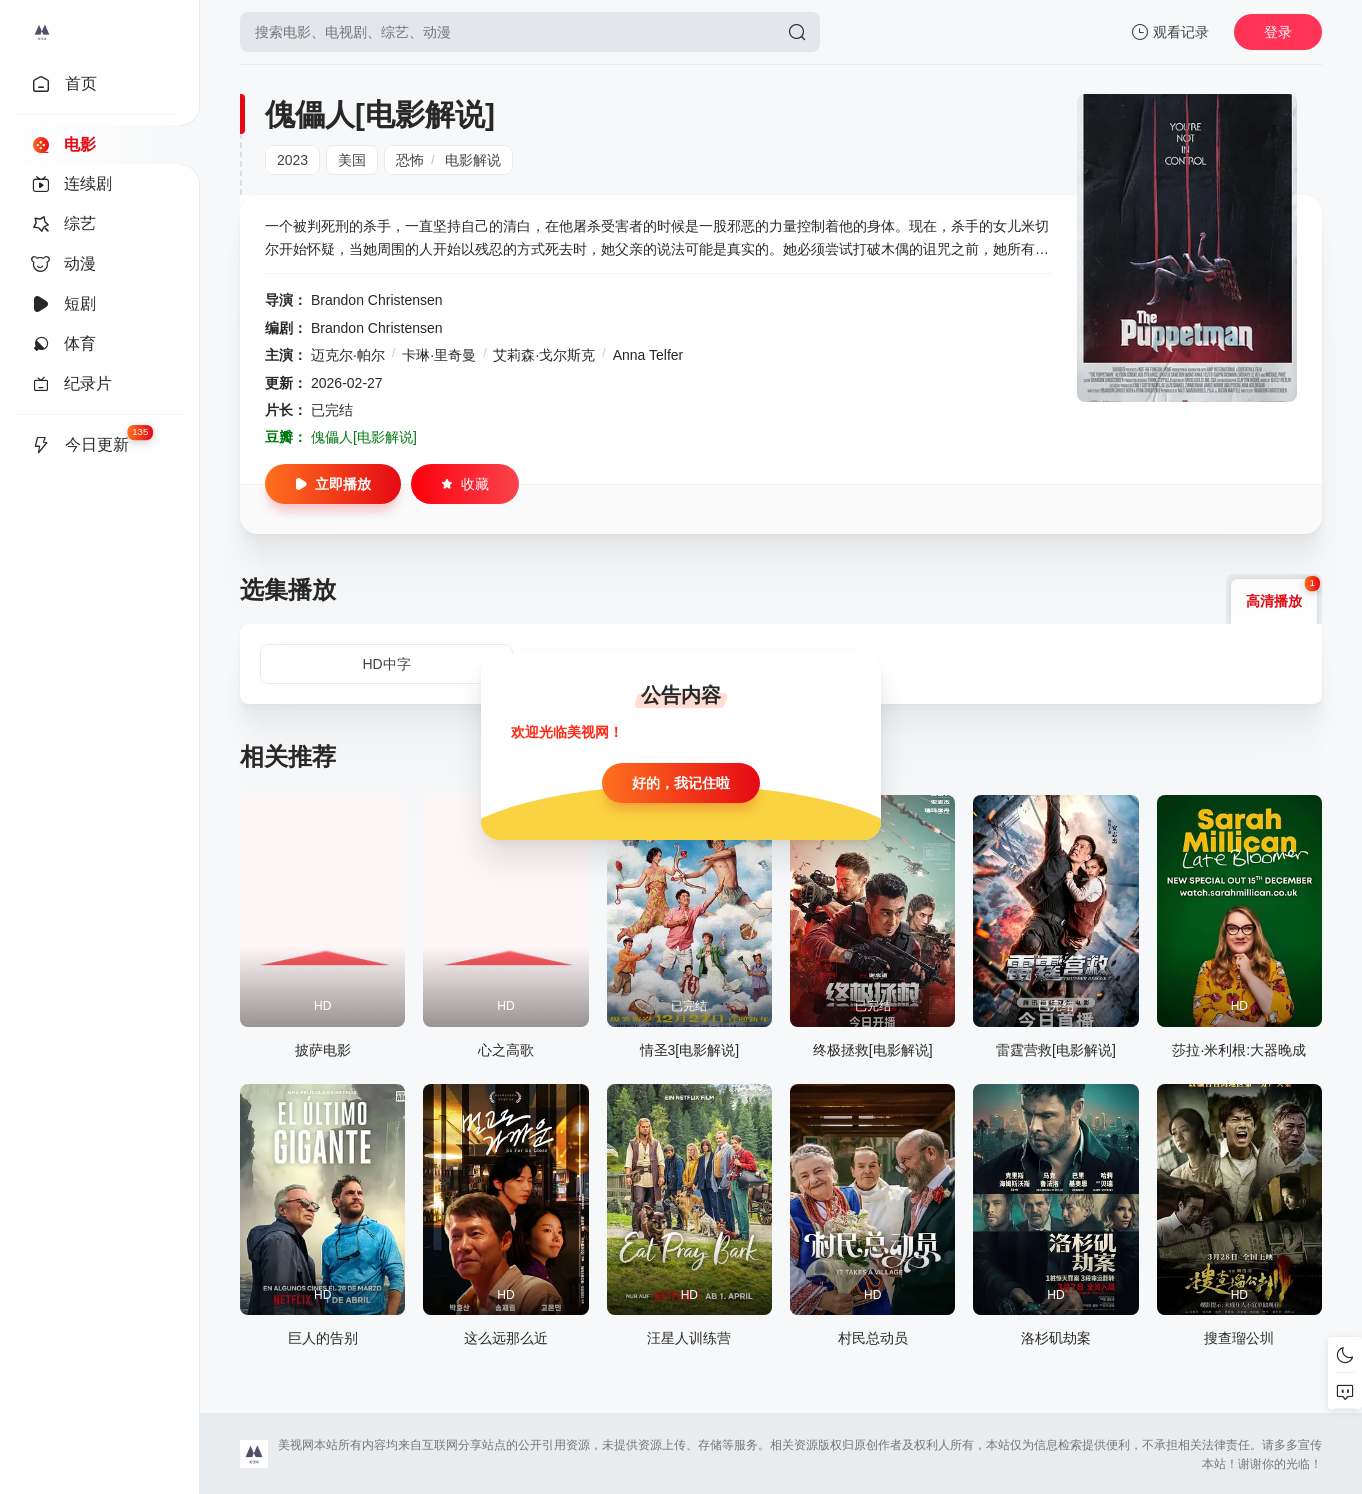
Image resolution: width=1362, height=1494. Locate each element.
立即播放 (333, 484)
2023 (292, 160)
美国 (352, 160)
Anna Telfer (648, 355)
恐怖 (410, 160)
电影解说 (473, 160)
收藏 (465, 484)
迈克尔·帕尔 (348, 355)
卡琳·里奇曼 (439, 355)
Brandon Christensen (377, 300)
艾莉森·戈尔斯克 (544, 355)
